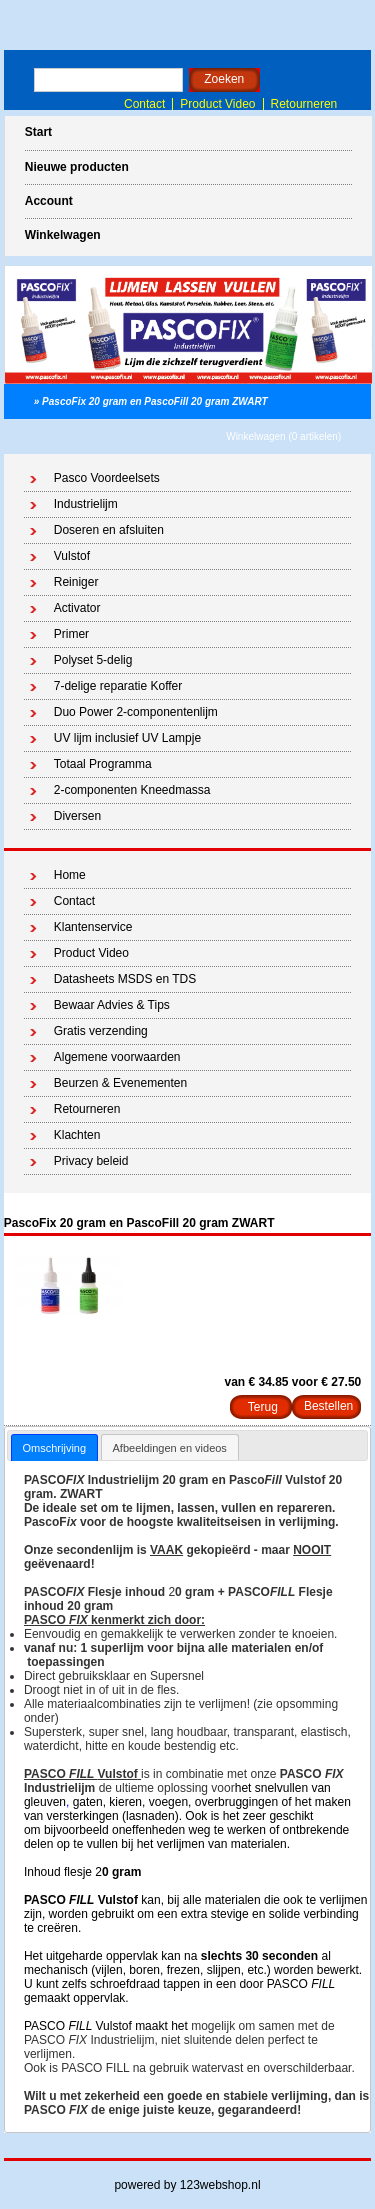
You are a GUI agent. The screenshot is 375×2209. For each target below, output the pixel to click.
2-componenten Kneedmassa (132, 790)
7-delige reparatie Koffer (118, 686)
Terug (263, 1407)
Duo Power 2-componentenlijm (136, 712)
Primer (71, 634)
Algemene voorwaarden (117, 1057)
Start (38, 132)
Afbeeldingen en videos (170, 1448)
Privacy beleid (91, 1161)
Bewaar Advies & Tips (112, 1005)
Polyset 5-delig (93, 660)
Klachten (77, 1135)
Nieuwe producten (77, 167)
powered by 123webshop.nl (187, 2185)
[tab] (55, 1447)
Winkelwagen (63, 235)
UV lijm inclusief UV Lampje (127, 738)
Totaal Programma (103, 764)
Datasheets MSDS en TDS (125, 979)
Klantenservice (93, 927)
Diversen (77, 816)
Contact (144, 104)
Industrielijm (86, 504)
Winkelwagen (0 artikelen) (283, 436)
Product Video (217, 104)
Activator (77, 608)
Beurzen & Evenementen (120, 1083)
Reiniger (76, 582)
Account (49, 201)
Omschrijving (55, 1448)
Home (70, 875)
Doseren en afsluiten (109, 530)
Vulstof (72, 556)
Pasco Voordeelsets (107, 478)
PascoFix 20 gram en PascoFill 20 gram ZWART (154, 401)
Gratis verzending (101, 1031)
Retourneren (304, 104)
